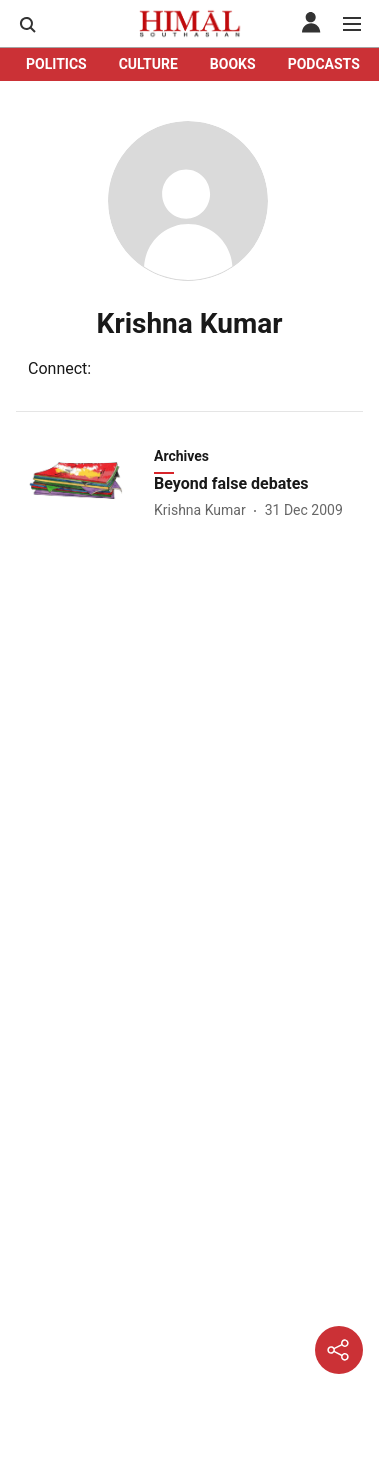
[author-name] (204, 510)
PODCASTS (324, 64)
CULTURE (148, 64)
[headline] (260, 484)
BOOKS (233, 64)
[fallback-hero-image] (83, 483)
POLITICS (56, 64)
